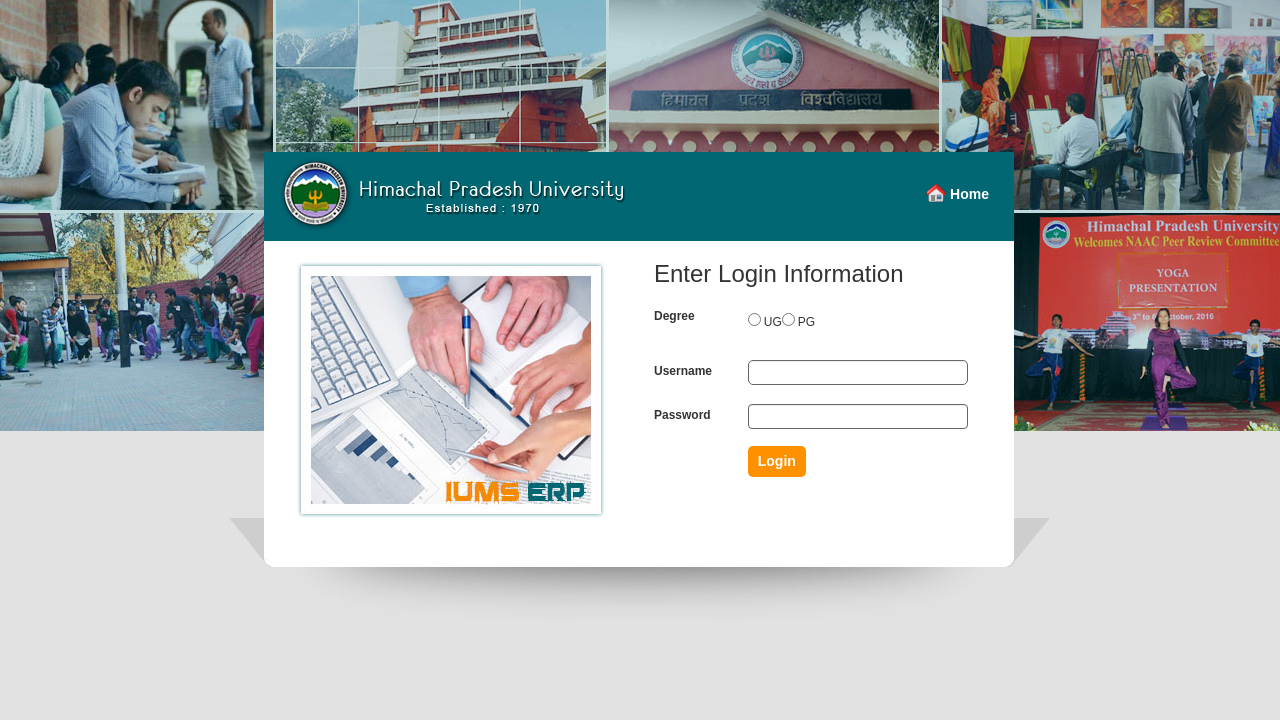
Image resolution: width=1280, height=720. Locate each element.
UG (773, 322)
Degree (674, 316)
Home (969, 194)
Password (682, 415)
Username (683, 371)
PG (806, 322)
